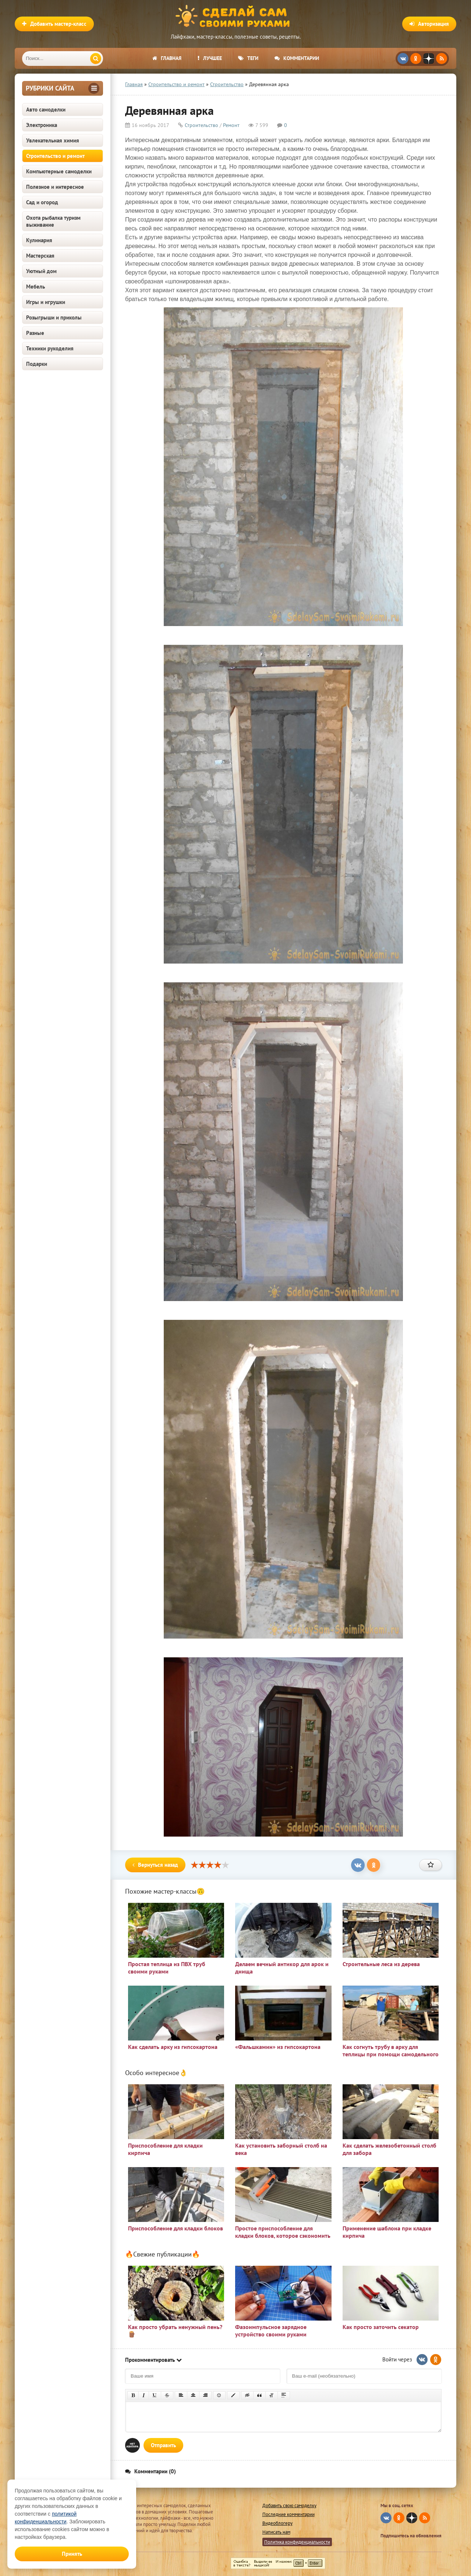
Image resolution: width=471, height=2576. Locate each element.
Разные (35, 332)
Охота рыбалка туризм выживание (53, 221)
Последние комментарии (288, 2514)
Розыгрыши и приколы (54, 317)
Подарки (36, 363)
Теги (248, 58)
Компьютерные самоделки (59, 171)
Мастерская (40, 255)
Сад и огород (42, 202)
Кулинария (39, 240)
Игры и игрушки (45, 301)
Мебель (35, 286)
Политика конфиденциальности (297, 2542)
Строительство (201, 125)
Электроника (41, 124)
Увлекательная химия (52, 140)
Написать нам (276, 2532)
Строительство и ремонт (55, 155)
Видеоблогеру (277, 2523)
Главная (166, 58)
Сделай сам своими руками (235, 16)
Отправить (163, 2445)
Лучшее (210, 58)
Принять (72, 2553)
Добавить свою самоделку (289, 2505)
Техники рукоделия (50, 348)
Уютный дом (41, 271)
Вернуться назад (155, 1864)
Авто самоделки (45, 109)
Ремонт (231, 125)
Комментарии (297, 58)
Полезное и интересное (55, 186)
